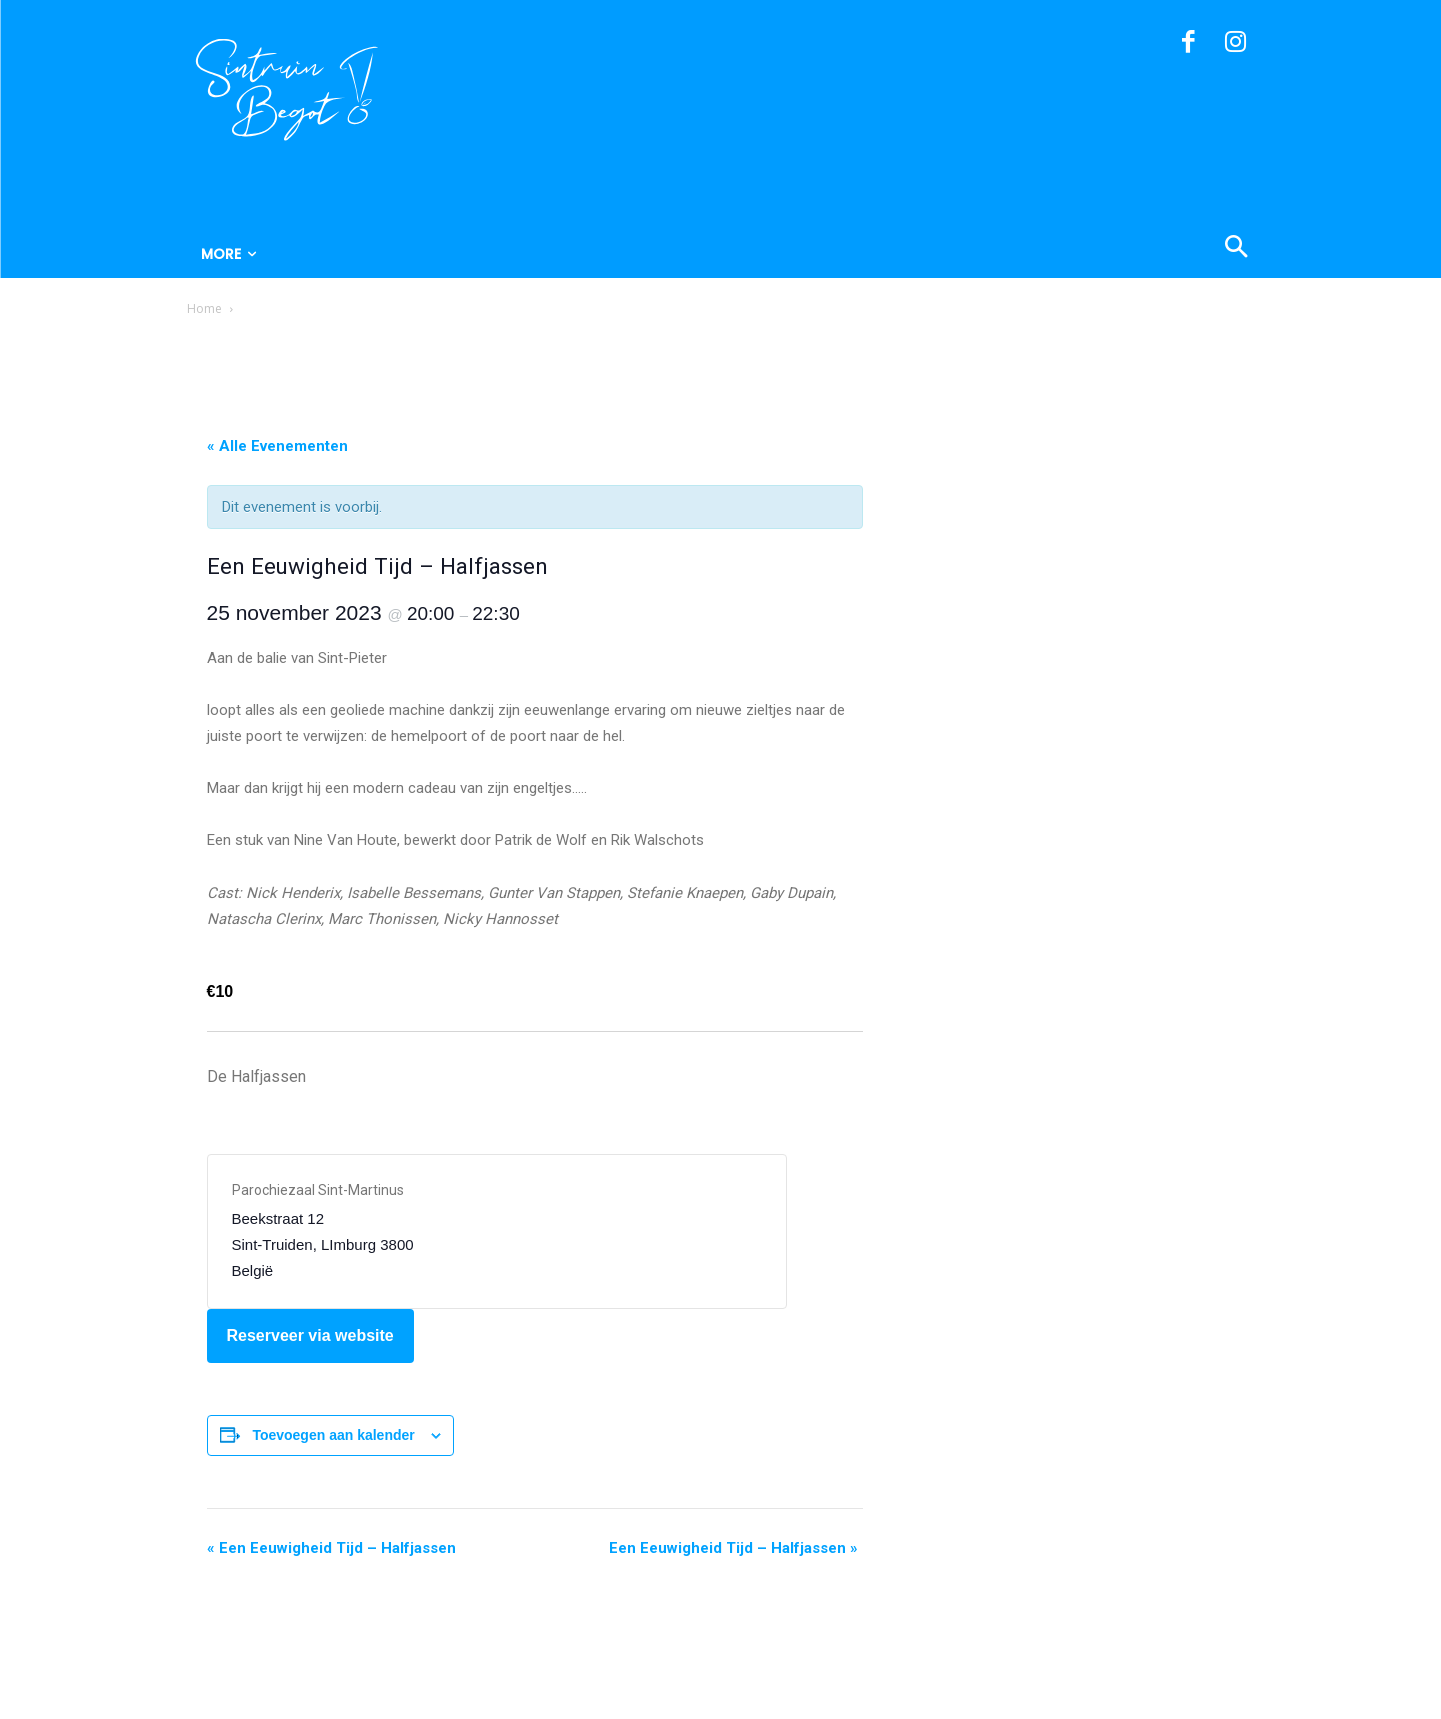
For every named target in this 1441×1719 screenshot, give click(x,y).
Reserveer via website (310, 1335)
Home (204, 308)
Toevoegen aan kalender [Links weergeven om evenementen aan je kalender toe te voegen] (333, 1435)
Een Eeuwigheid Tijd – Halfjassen (331, 1548)
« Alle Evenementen (277, 446)
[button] (1139, 249)
